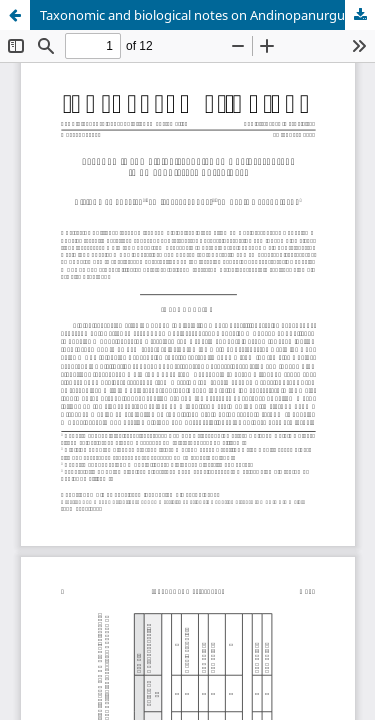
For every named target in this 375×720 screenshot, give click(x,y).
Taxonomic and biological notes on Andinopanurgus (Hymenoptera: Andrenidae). (207, 15)
